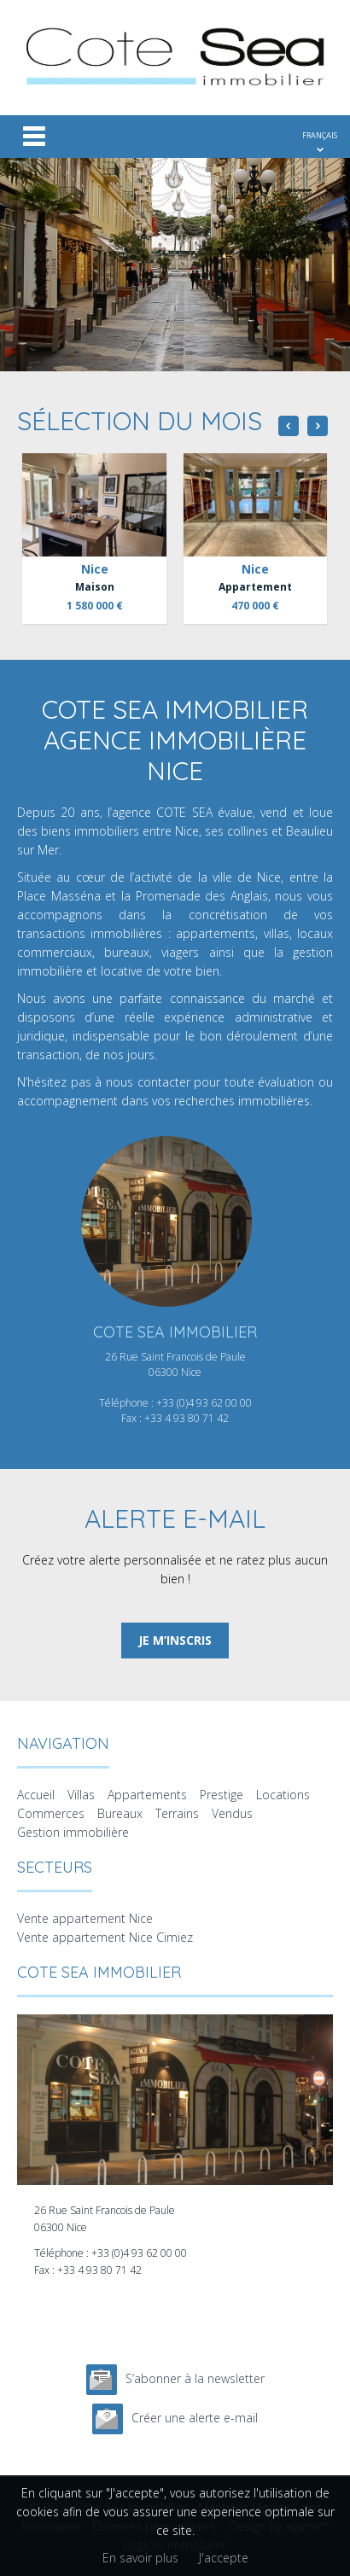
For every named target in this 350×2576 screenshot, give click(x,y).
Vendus (232, 1813)
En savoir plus (140, 2558)
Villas (81, 1794)
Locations (283, 1794)
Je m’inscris (175, 1640)
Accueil (36, 1794)
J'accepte (223, 2558)
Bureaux (120, 1813)
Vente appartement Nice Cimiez (105, 1937)
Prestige (221, 1794)
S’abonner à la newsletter (195, 2378)
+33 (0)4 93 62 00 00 (204, 1403)
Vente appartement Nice (85, 1918)
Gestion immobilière (73, 1832)
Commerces (51, 1813)
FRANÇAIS (319, 135)
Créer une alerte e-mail (194, 2418)
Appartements (147, 1794)
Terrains (177, 1813)
